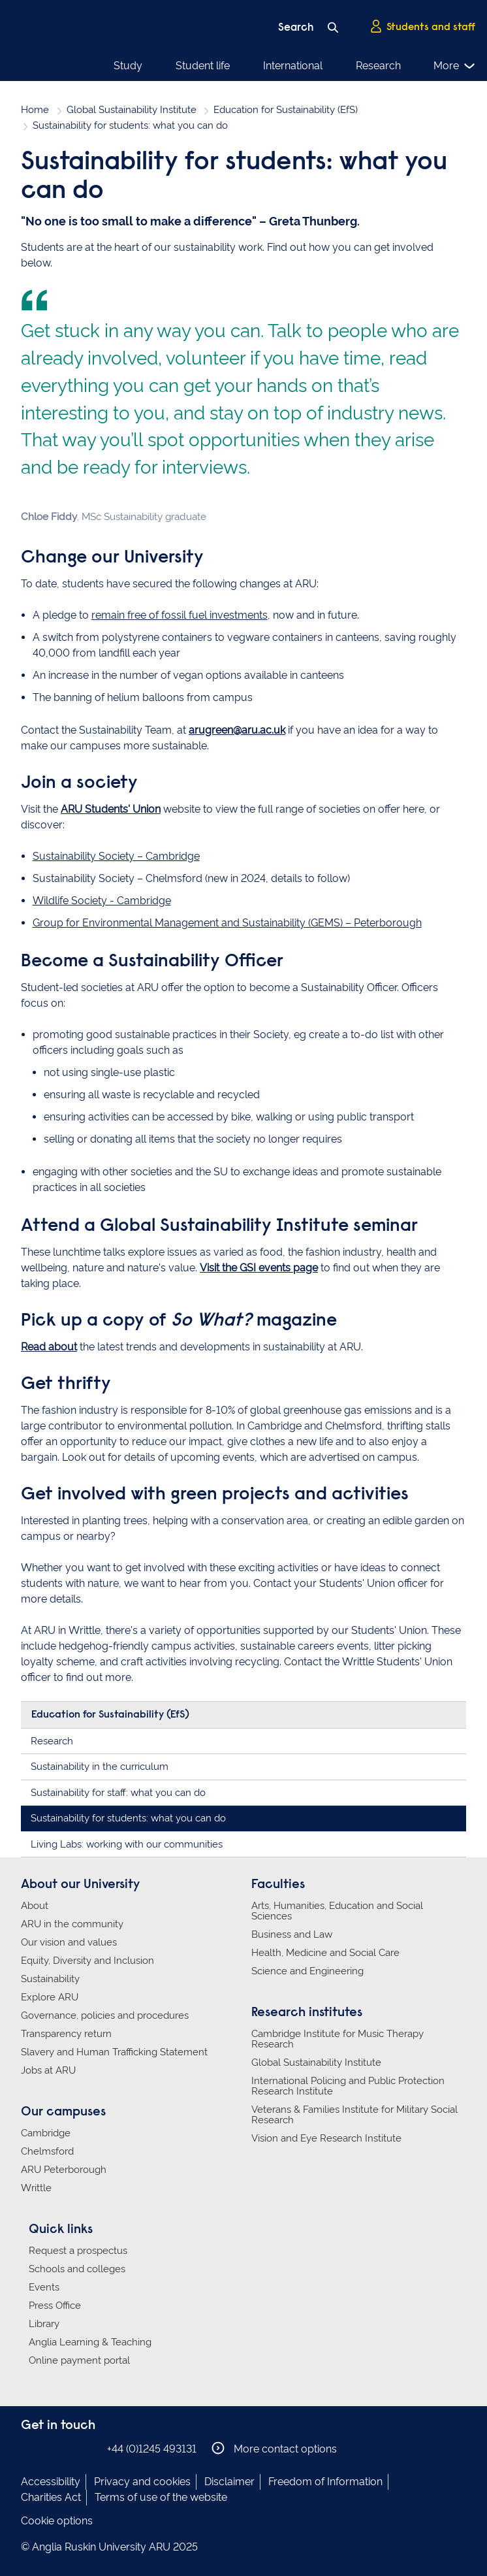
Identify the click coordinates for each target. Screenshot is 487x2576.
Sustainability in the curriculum (99, 1766)
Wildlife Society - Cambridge (102, 900)
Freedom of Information (325, 2481)
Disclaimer (229, 2481)
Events (44, 2287)
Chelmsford (47, 2151)
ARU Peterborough (63, 2170)
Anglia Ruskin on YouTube (88, 2448)
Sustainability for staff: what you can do (118, 1793)
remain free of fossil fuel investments (179, 615)
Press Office (55, 2305)
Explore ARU (49, 1997)
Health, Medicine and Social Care (325, 1953)
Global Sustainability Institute (131, 110)
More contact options (274, 2448)
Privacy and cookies (142, 2481)
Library (44, 2324)
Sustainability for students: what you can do (128, 1818)
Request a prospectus (78, 2251)
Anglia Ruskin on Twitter (68, 2448)
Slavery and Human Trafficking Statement (114, 2052)
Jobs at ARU (48, 2070)
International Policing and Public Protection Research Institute (348, 2086)
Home (35, 110)
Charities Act (51, 2497)
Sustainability (50, 1979)
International (292, 65)
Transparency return (66, 2034)
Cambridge (46, 2133)
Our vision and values (69, 1942)
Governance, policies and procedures (105, 2015)
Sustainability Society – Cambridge (116, 856)
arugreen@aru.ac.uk (237, 730)
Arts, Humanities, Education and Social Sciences (337, 1911)
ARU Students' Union (111, 809)
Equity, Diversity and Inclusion (87, 1960)
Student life (203, 65)
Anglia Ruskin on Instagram (48, 2448)
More (454, 66)
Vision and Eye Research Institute (326, 2138)
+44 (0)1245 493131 (151, 2449)
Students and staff (422, 27)
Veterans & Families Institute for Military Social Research (354, 2115)
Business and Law (291, 1934)
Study (128, 65)
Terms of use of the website (161, 2497)
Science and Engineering (307, 1971)
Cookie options (57, 2521)
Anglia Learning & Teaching (90, 2342)
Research (378, 65)
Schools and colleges (77, 2269)
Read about (49, 1347)
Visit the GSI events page (259, 1268)
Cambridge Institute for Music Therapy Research (337, 2039)
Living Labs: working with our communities (127, 1844)
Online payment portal (79, 2360)
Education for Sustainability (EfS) (285, 110)
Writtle (36, 2188)
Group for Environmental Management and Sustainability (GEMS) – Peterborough (227, 923)
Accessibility (50, 2481)
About (34, 1906)
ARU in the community (72, 1924)
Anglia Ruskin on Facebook (29, 2448)
